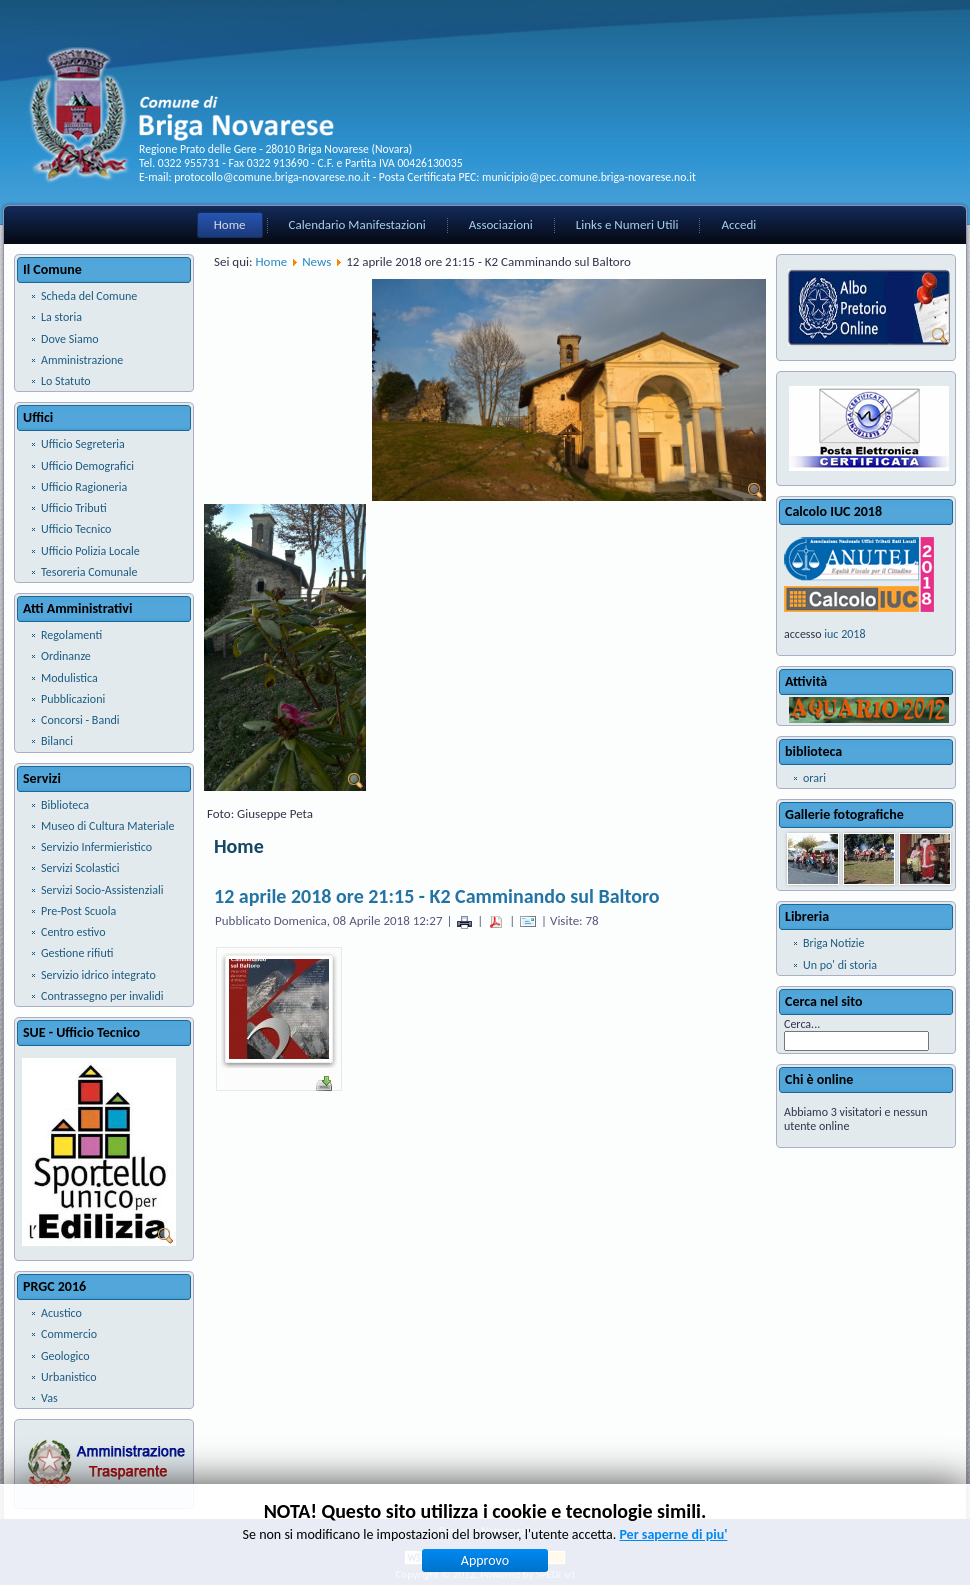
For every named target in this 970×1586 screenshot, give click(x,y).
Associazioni (501, 224)
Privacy (455, 1530)
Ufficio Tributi (74, 508)
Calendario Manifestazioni (357, 224)
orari (814, 778)
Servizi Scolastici (80, 868)
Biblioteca (65, 805)
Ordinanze (66, 656)
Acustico (61, 1313)
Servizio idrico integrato (98, 975)
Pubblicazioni (73, 699)
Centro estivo (73, 932)
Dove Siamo (70, 339)
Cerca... (802, 1024)
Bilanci (57, 741)
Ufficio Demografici (87, 466)
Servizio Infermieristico (96, 847)
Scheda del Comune (89, 296)
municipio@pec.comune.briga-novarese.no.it (589, 177)
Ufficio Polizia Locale (90, 551)
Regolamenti (71, 635)
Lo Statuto (66, 381)
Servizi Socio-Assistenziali (102, 890)
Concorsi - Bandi (80, 720)
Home (230, 224)
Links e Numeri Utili (627, 224)
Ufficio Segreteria (83, 444)
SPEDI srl (555, 1574)
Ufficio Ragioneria (84, 487)
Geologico (65, 1356)
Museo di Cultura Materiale (107, 826)
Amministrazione (82, 360)
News (316, 261)
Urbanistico (69, 1377)
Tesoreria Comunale (89, 572)
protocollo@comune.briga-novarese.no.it (272, 177)
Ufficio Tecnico (76, 529)
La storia (61, 317)
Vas (49, 1398)
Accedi (738, 224)
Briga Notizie (834, 943)
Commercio (69, 1334)
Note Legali (506, 1530)
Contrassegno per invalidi (102, 996)
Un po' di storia (840, 965)
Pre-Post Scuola (78, 911)
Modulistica (69, 678)
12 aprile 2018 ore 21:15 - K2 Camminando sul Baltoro (437, 896)
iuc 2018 (844, 634)
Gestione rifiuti (77, 953)
